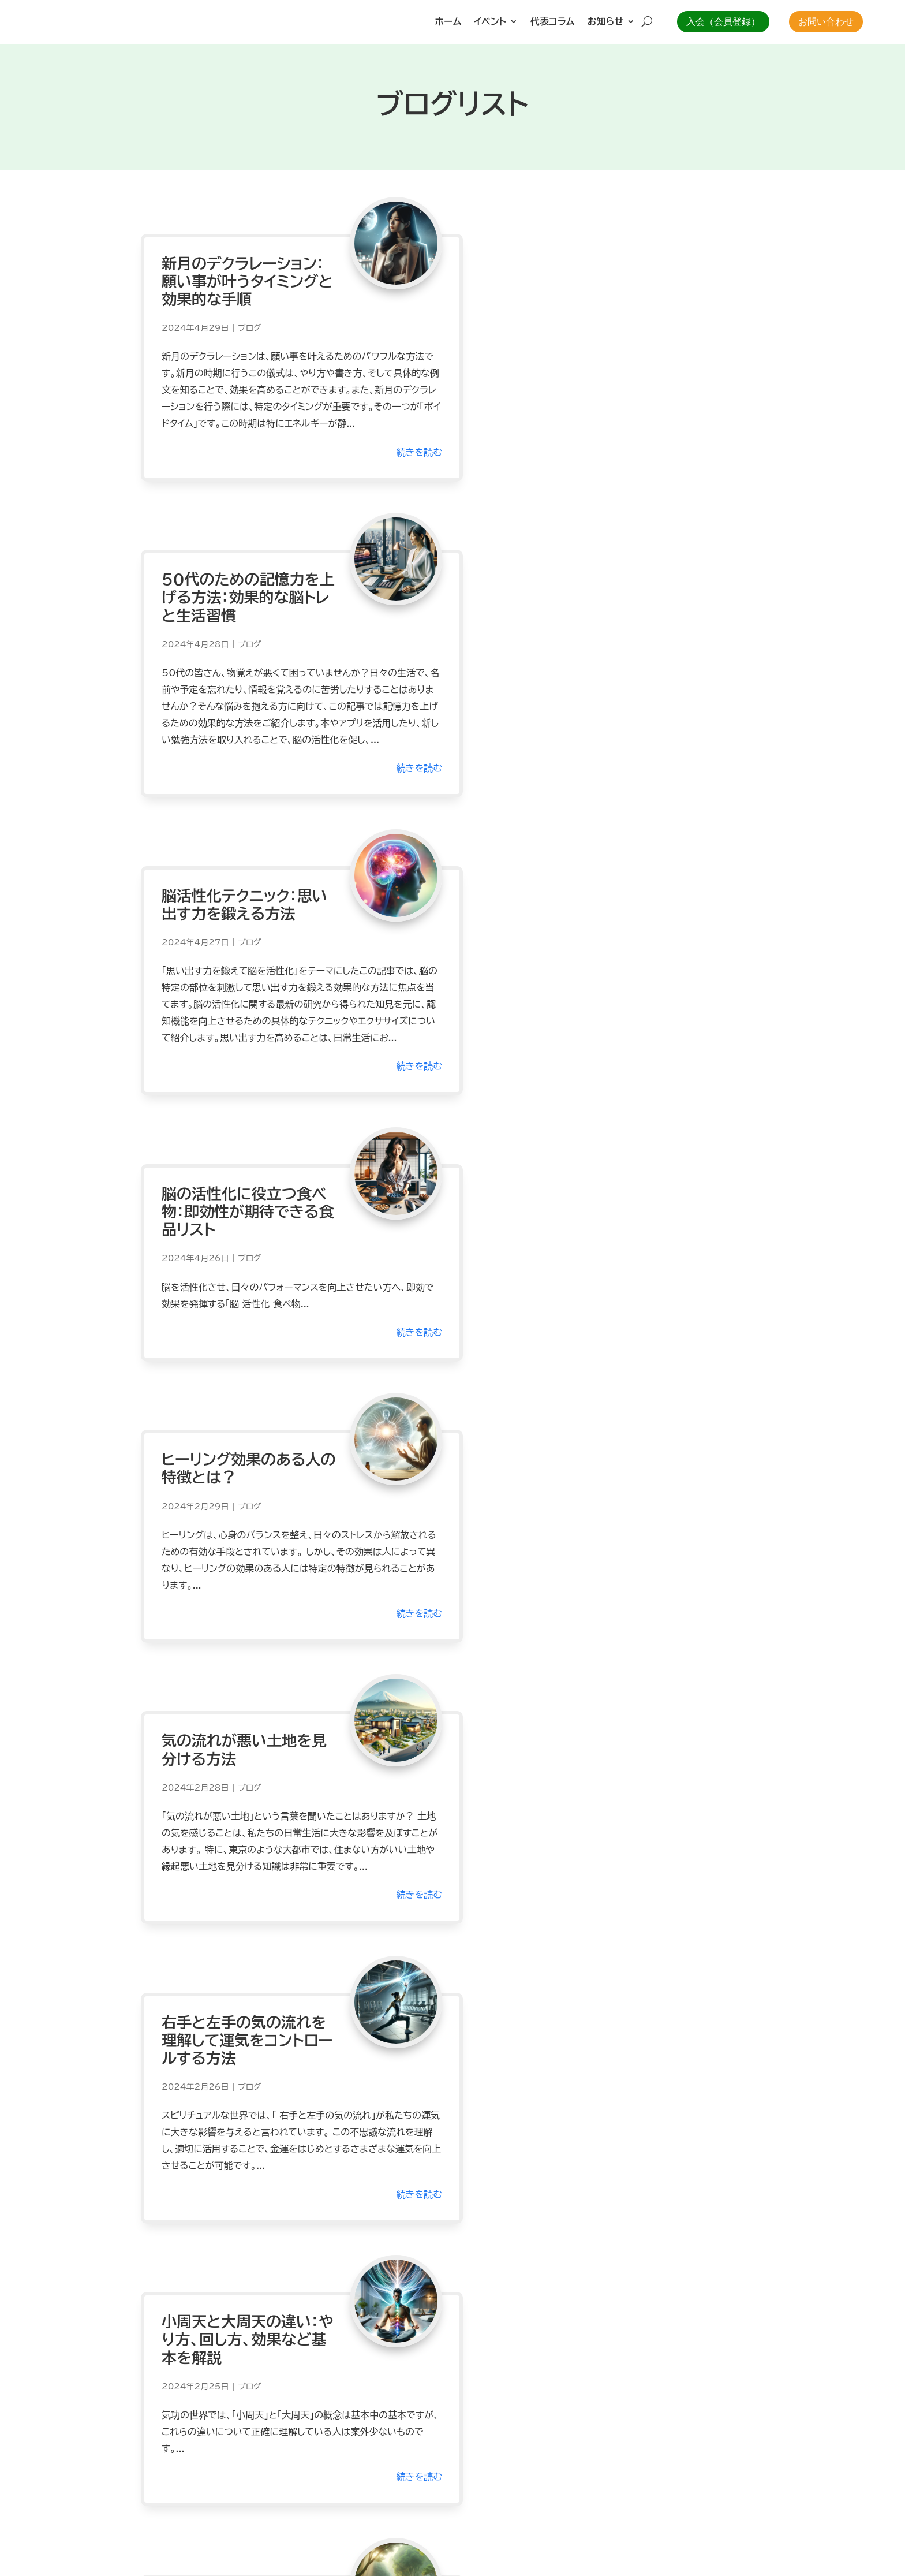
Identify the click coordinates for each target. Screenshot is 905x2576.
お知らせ (606, 21)
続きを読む (396, 457)
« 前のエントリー (174, 2108)
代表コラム (552, 21)
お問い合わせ (826, 22)
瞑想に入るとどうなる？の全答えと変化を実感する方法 (560, 1514)
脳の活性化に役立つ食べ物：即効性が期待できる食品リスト (561, 602)
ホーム (448, 21)
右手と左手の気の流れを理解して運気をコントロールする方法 (236, 1215)
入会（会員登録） (723, 22)
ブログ (249, 318)
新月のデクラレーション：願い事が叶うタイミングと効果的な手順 (236, 270)
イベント (490, 21)
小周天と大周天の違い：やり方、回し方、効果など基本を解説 (557, 1215)
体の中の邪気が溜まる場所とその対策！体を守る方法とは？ (560, 1831)
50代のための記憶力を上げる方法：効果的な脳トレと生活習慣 (557, 270)
